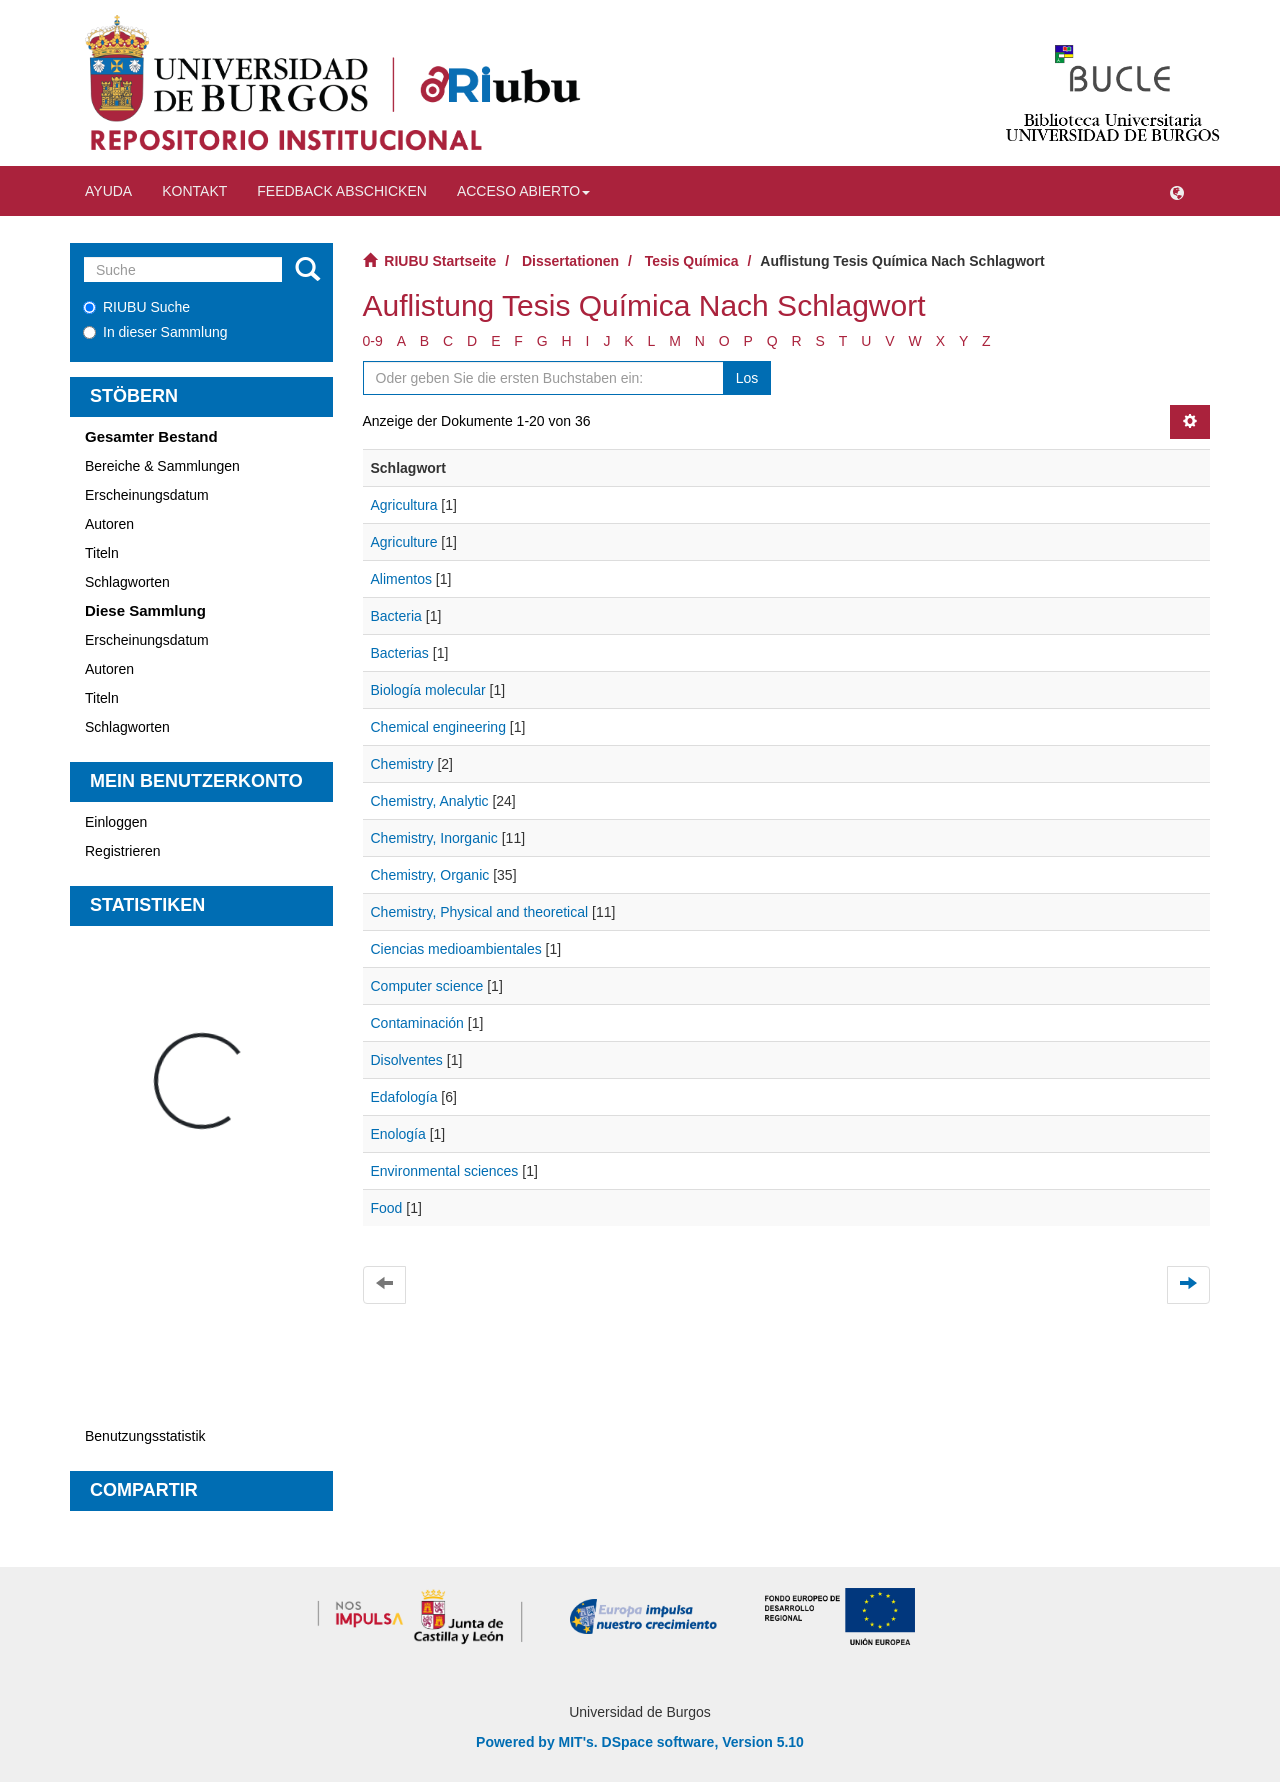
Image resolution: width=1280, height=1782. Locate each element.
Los (747, 378)
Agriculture (404, 542)
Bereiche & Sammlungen (162, 466)
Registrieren (122, 851)
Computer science (427, 986)
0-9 (373, 341)
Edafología (404, 1097)
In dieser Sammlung (155, 332)
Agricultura (404, 505)
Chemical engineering (438, 727)
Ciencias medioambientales (456, 949)
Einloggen (116, 822)
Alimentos (401, 579)
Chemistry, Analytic (430, 801)
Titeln (102, 553)
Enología (398, 1134)
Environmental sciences (445, 1171)
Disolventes (407, 1060)
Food (387, 1208)
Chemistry (402, 764)
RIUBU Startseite (440, 261)
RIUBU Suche (136, 307)
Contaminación (417, 1023)
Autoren (109, 524)
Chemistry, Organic (430, 875)
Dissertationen (570, 261)
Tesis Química (692, 261)
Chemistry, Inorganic (434, 838)
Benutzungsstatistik (145, 1436)
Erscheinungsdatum (147, 495)
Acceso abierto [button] (523, 191)
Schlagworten (127, 582)
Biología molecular (428, 690)
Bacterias (400, 653)
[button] (1177, 191)
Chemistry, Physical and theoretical (480, 912)
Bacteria (396, 616)
